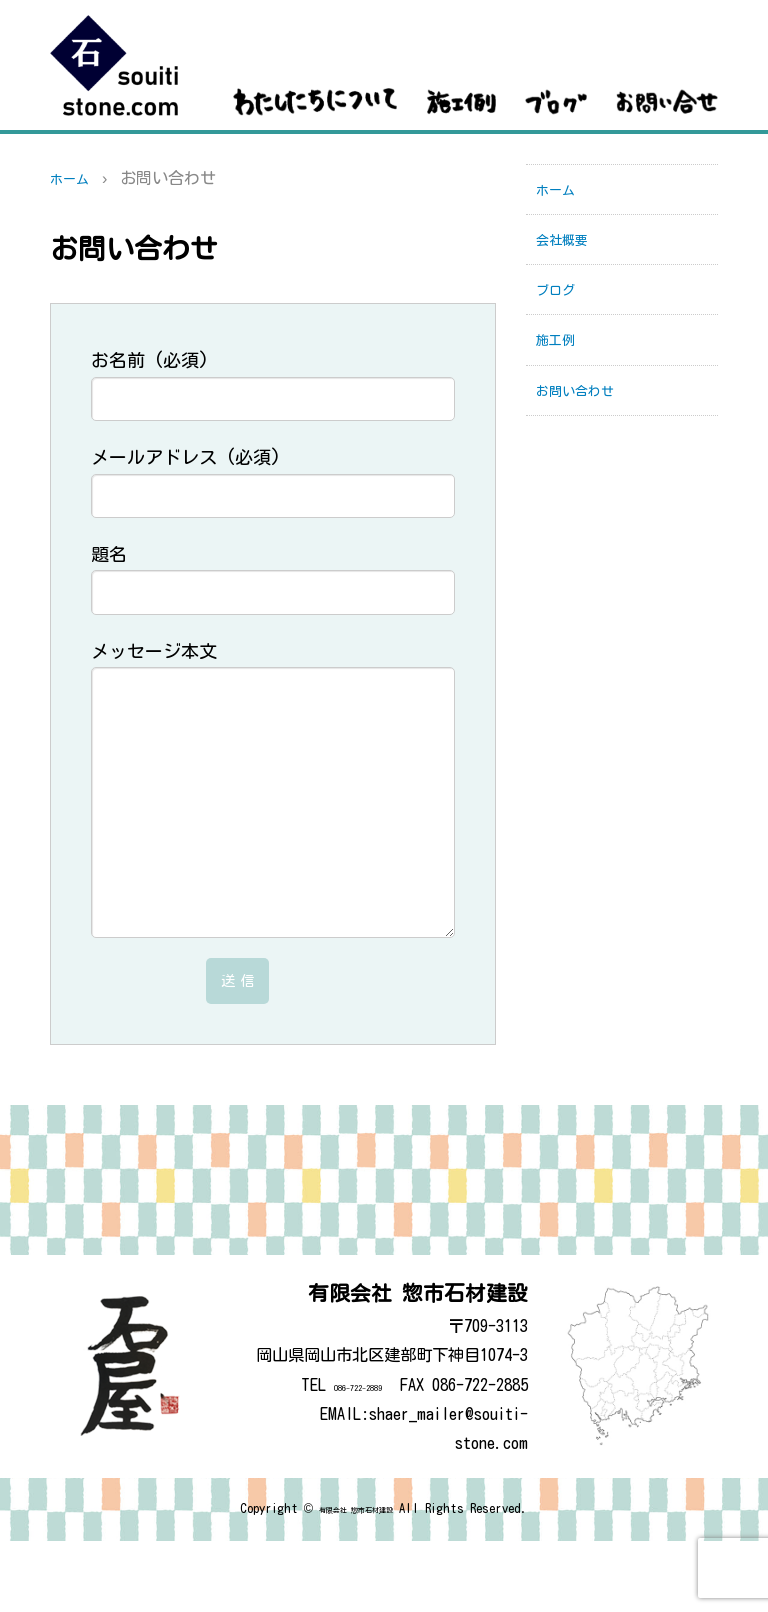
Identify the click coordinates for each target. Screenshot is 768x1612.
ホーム (74, 178)
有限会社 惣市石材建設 (356, 1579)
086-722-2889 (334, 1456)
